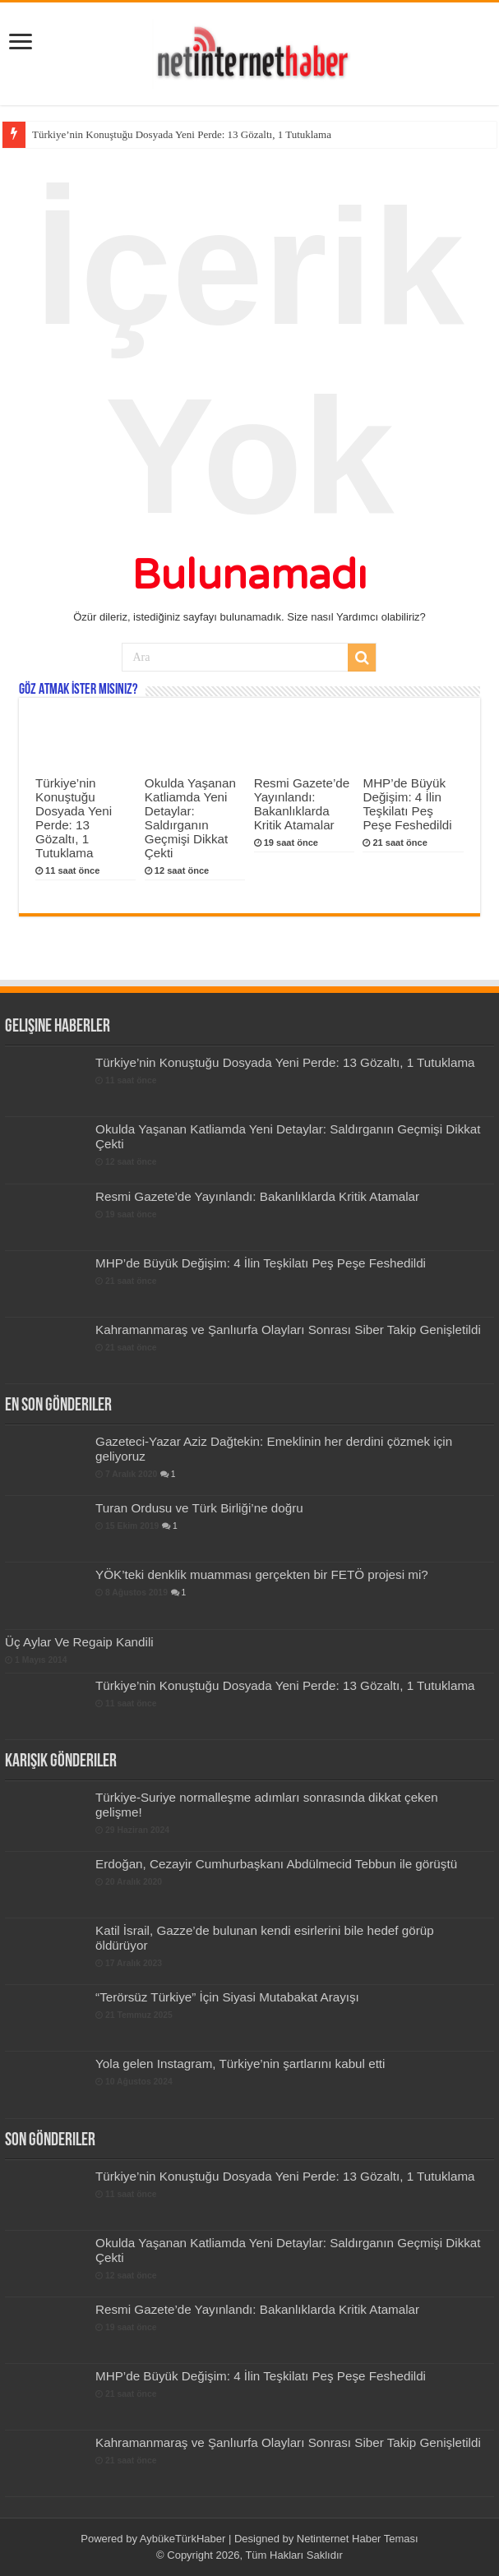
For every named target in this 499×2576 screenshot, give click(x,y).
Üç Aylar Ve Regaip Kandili (79, 1642)
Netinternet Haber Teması (357, 2538)
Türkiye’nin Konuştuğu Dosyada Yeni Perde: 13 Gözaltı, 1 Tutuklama (181, 134)
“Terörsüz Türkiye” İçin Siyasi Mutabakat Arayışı (227, 1997)
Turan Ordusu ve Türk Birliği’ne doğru (199, 1508)
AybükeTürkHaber (183, 2538)
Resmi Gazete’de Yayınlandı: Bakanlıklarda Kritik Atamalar (302, 804)
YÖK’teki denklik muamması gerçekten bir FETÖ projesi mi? (261, 1574)
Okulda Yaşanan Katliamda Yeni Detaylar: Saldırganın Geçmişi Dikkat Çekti (190, 818)
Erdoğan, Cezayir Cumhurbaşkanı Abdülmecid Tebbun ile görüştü (276, 1864)
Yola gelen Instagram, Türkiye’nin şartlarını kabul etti (240, 2063)
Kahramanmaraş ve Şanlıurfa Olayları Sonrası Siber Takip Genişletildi (288, 1329)
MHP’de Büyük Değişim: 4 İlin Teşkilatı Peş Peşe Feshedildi (407, 804)
